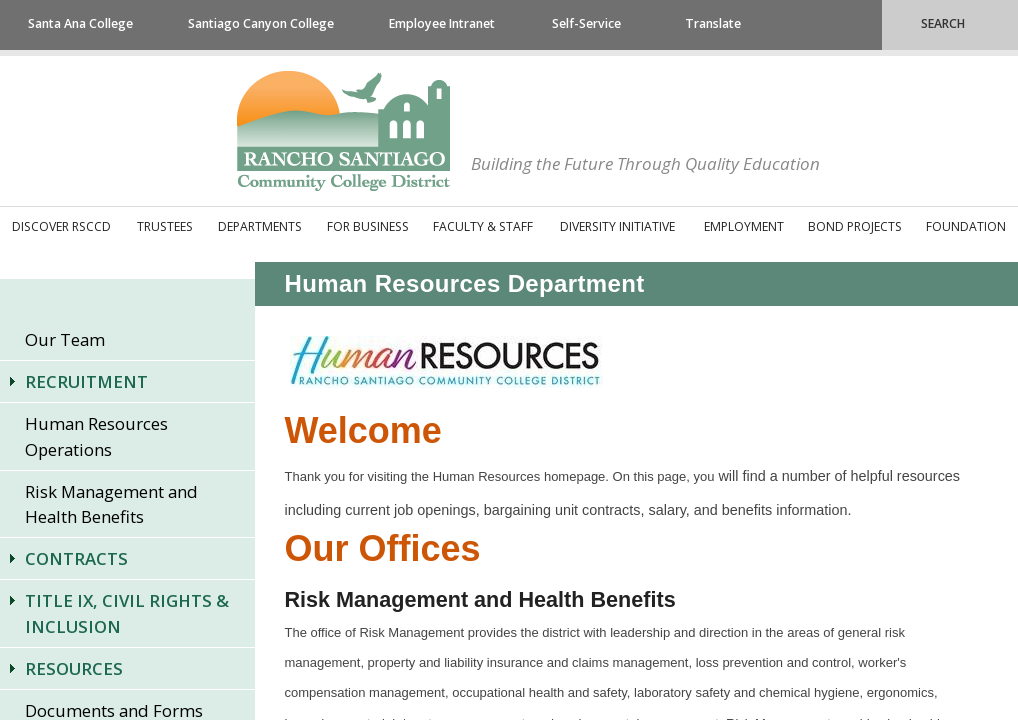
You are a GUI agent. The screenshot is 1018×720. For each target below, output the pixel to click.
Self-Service (586, 23)
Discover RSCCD (61, 226)
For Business (368, 226)
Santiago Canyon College (261, 23)
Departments (260, 226)
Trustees (165, 226)
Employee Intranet (442, 23)
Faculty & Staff (483, 226)
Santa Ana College (80, 23)
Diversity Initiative (617, 226)
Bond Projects (855, 226)
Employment (744, 226)
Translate (713, 23)
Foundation (966, 226)
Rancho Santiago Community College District (343, 131)
